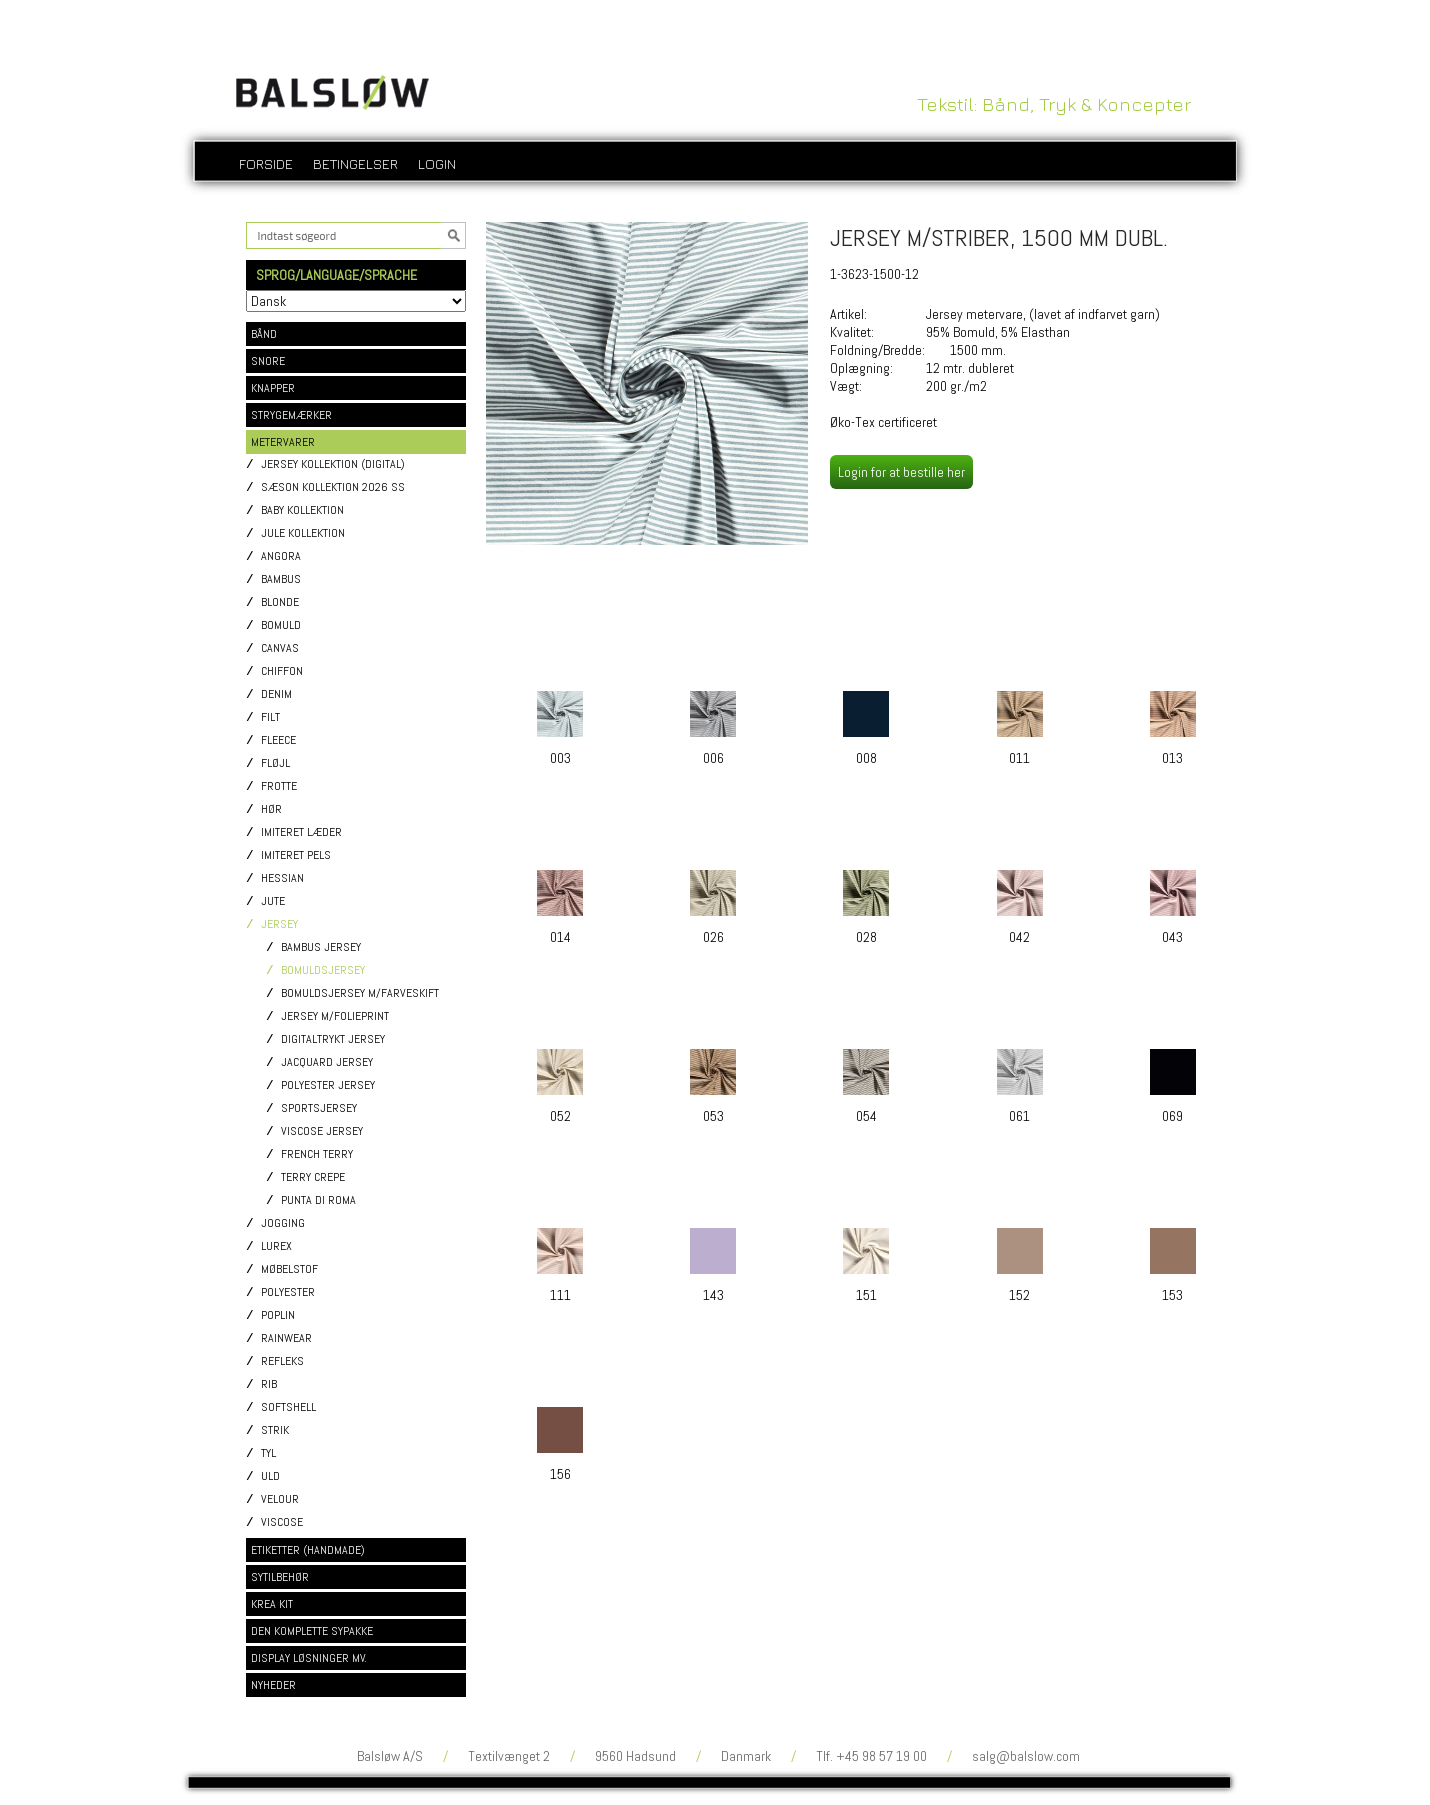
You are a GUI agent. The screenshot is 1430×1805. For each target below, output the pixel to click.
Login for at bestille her (901, 472)
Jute (273, 901)
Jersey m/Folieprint (335, 1016)
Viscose (282, 1522)
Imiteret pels (296, 855)
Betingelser (355, 163)
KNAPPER (273, 388)
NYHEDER (273, 1685)
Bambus (281, 579)
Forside (266, 163)
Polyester (288, 1292)
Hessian (282, 878)
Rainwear (286, 1338)
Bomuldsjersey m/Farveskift (360, 993)
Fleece (278, 740)
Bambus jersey (321, 947)
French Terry (317, 1154)
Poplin (278, 1315)
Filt (270, 717)
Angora (281, 556)
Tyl (268, 1453)
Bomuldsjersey (323, 970)
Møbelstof (289, 1269)
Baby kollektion (302, 510)
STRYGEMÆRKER (291, 415)
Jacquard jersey (327, 1062)
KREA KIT (272, 1604)
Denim (276, 694)
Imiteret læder (301, 832)
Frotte (279, 786)
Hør (271, 809)
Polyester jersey (328, 1085)
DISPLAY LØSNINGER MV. (309, 1658)
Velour (280, 1499)
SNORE (268, 361)
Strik (275, 1430)
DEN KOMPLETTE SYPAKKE (312, 1631)
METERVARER (283, 442)
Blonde (280, 602)
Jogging (283, 1223)
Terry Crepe (313, 1177)
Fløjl (275, 763)
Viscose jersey (322, 1131)
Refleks (282, 1361)
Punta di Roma (318, 1200)
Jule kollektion (303, 533)
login (437, 163)
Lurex (276, 1246)
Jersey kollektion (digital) (333, 464)
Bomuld (281, 625)
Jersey (279, 924)
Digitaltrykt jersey (333, 1039)
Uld (270, 1476)
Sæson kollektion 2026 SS (333, 487)
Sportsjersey (319, 1108)
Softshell (288, 1407)
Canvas (280, 648)
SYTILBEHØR (280, 1577)
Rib (269, 1384)
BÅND (264, 334)
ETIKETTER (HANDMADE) (308, 1550)
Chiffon (282, 671)
